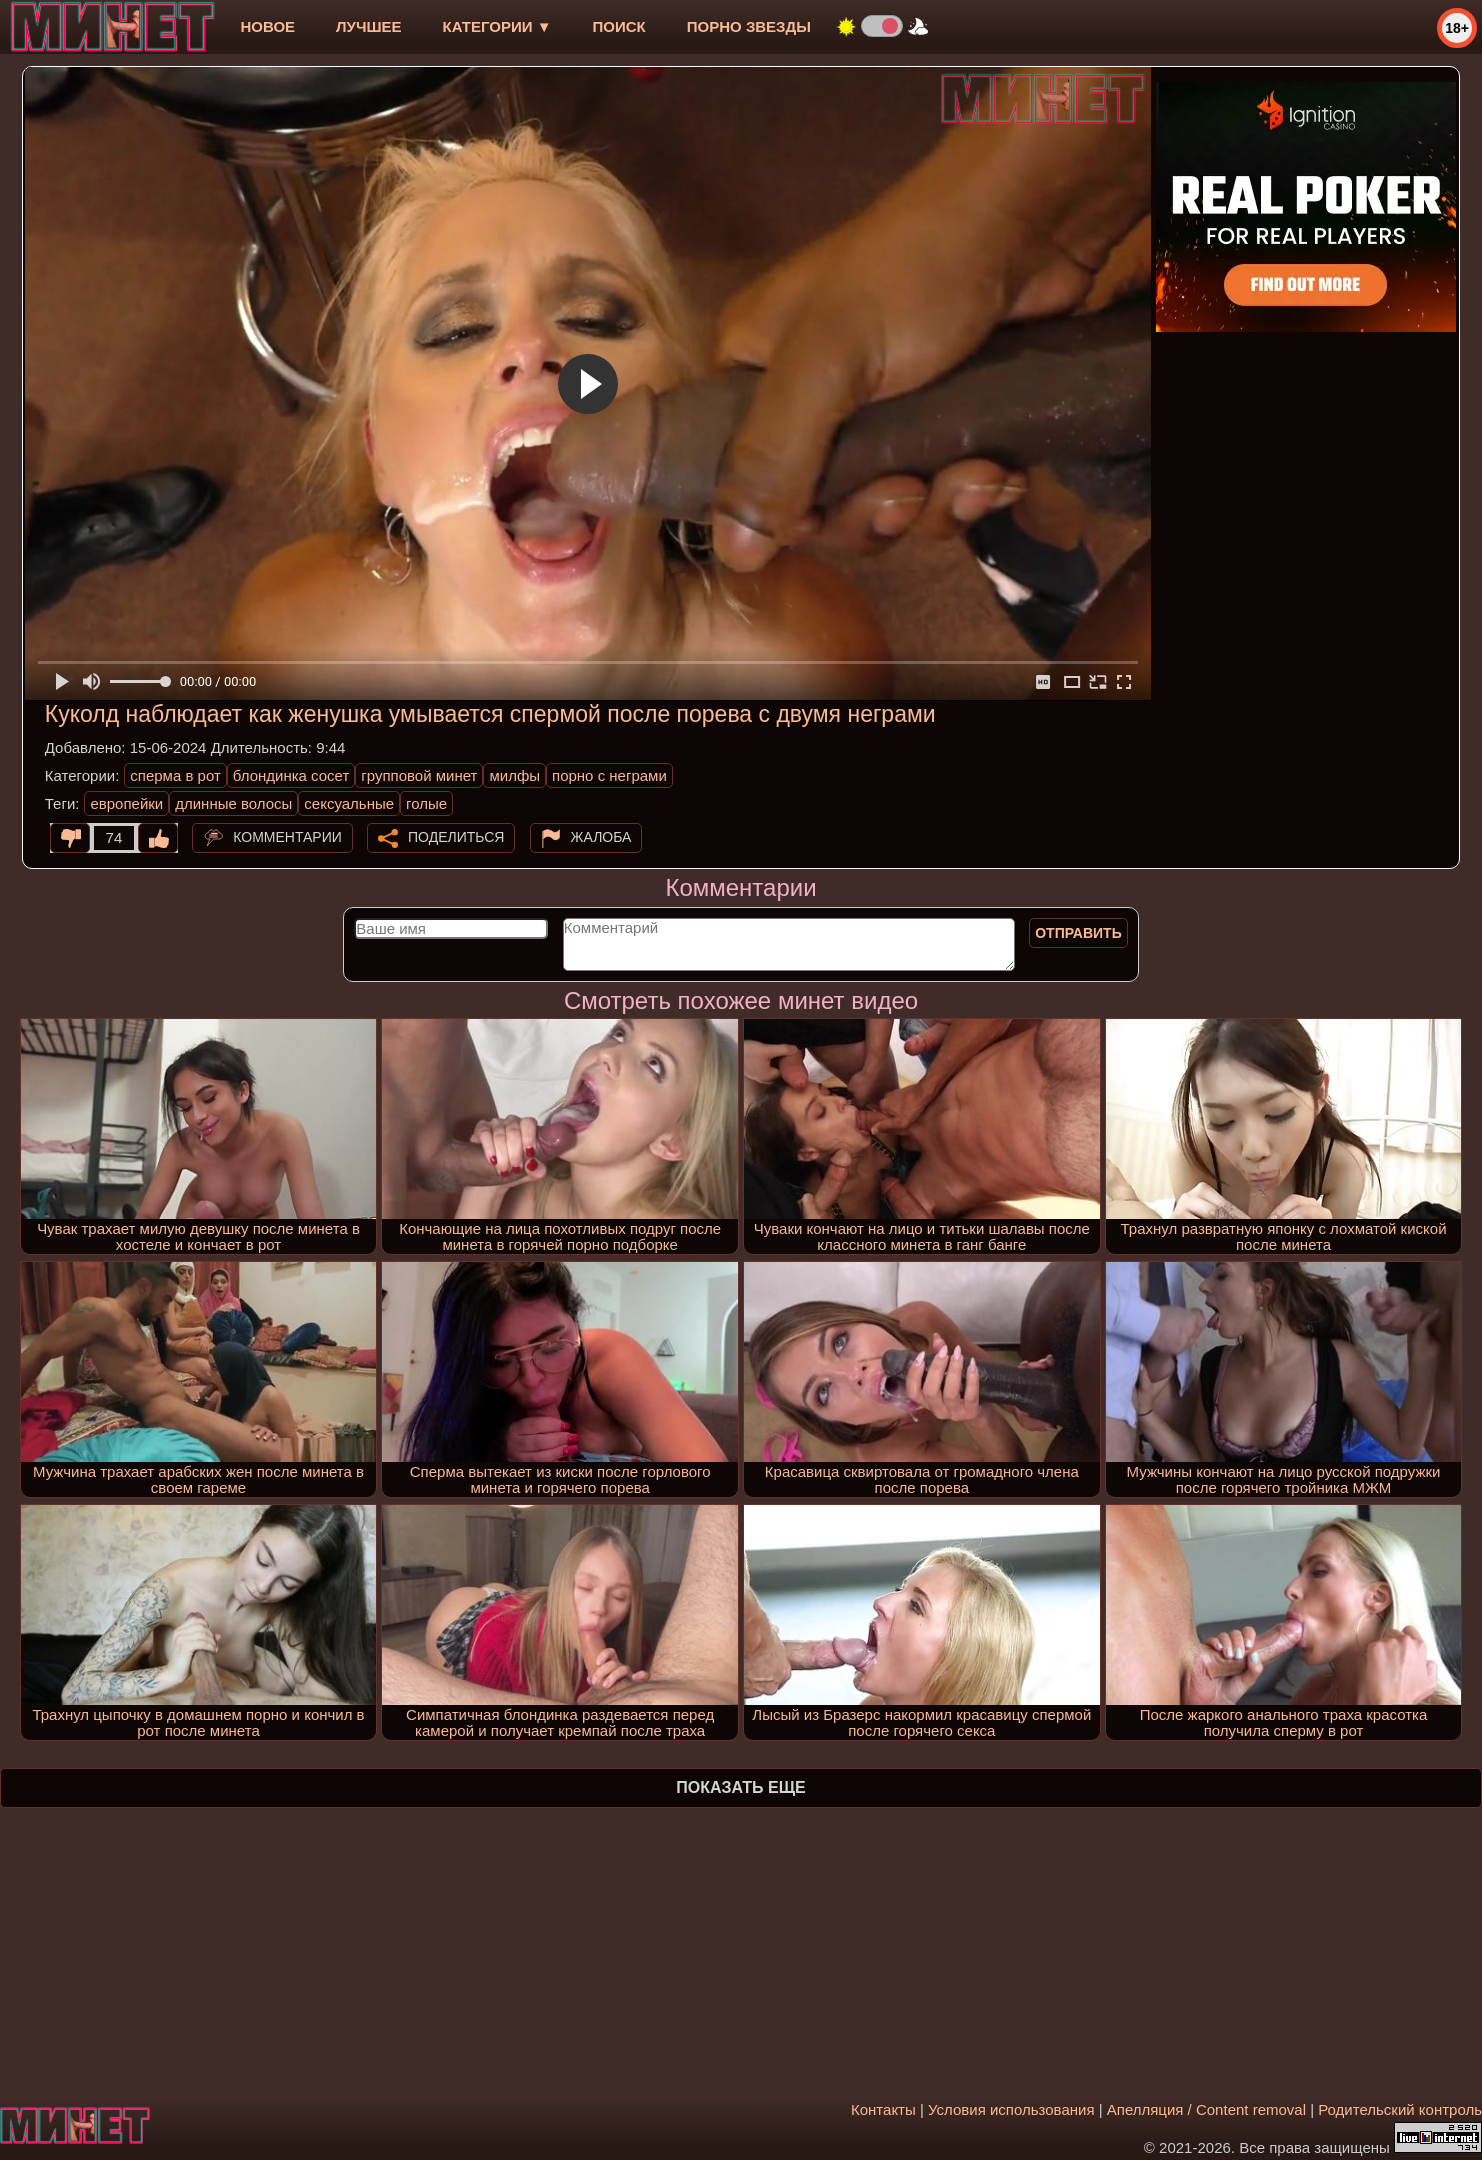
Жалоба (601, 837)
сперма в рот (175, 775)
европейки (126, 803)
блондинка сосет (291, 775)
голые (426, 803)
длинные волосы (233, 803)
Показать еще (740, 1787)
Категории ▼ (497, 26)
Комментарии (287, 837)
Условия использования (1011, 2109)
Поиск (619, 26)
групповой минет (419, 775)
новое (267, 26)
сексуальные (349, 803)
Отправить (1078, 933)
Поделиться (456, 837)
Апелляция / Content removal (1206, 2109)
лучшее (368, 26)
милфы (514, 775)
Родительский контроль (1400, 2109)
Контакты (883, 2109)
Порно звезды (749, 26)
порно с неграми (609, 775)
